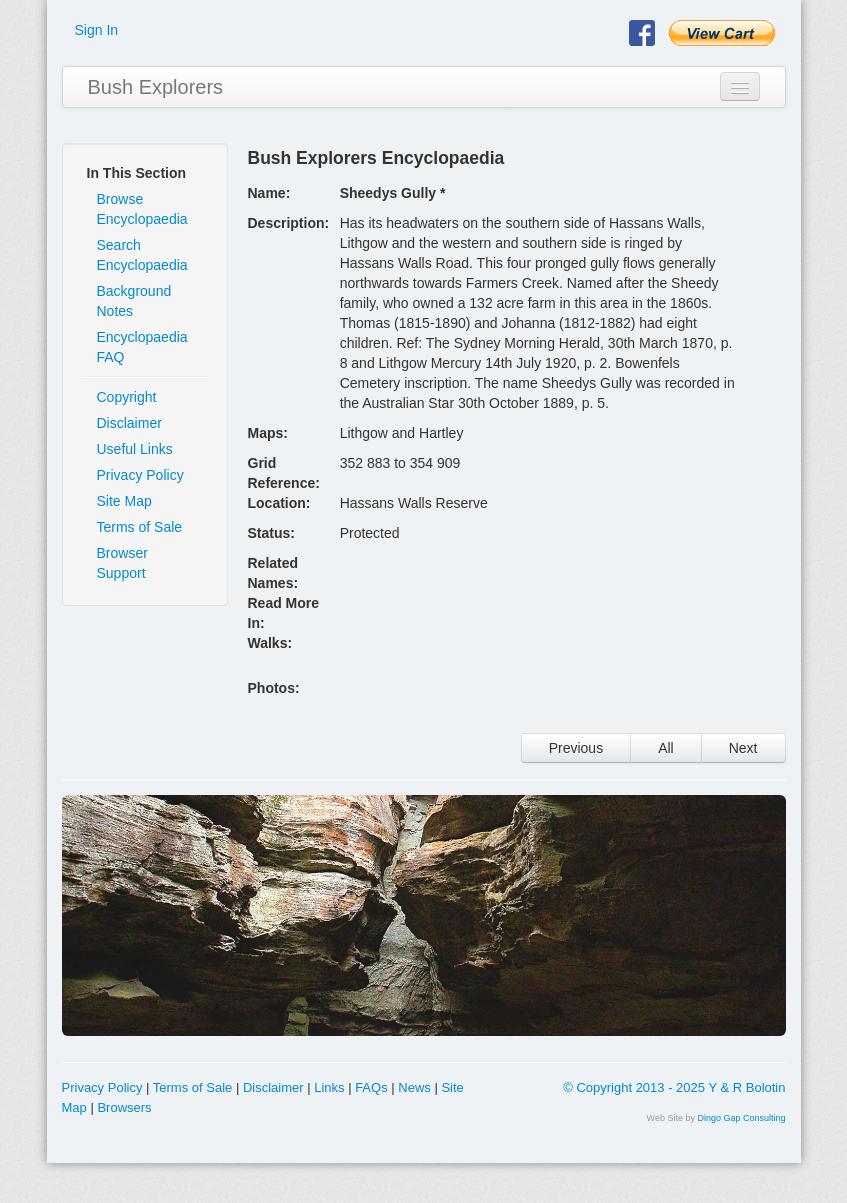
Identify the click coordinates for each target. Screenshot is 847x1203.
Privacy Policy (140, 475)
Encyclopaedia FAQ (142, 347)
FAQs (371, 1087)
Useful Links (135, 449)
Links (329, 1087)
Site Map (124, 501)
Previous (576, 748)
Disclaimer (129, 423)
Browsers (124, 1107)
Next (743, 748)
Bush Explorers (156, 87)
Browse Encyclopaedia (142, 209)
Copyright (127, 397)
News (414, 1087)
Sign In (97, 30)
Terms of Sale (140, 527)
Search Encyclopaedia (142, 255)
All (666, 748)
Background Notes (134, 301)
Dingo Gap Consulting (741, 1118)
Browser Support (122, 563)
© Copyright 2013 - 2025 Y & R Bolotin (674, 1087)
